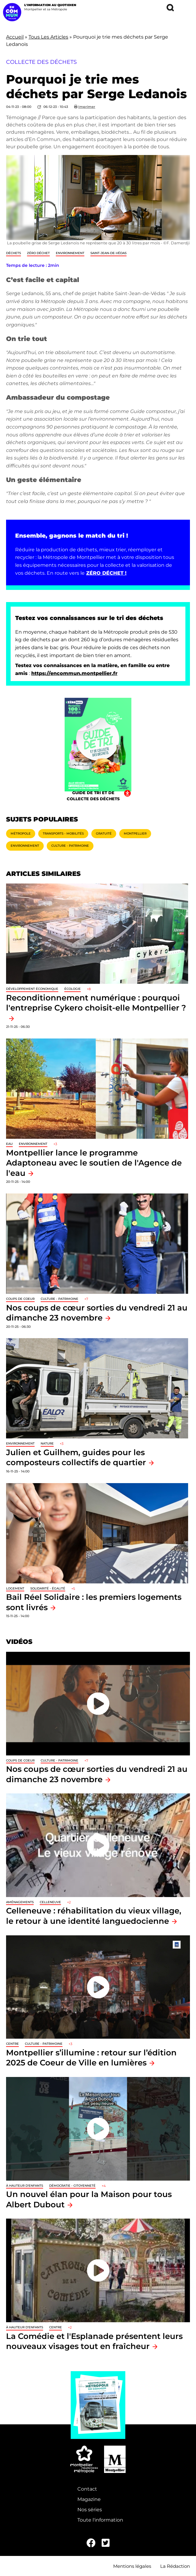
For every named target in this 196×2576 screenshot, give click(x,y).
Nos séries (89, 2509)
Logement (15, 1588)
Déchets (13, 253)
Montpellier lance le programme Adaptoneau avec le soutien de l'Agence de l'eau (94, 1163)
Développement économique (32, 988)
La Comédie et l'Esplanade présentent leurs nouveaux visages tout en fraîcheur (94, 2341)
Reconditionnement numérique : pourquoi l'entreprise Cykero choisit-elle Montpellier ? (96, 1003)
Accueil (15, 37)
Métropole (21, 833)
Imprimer (86, 107)
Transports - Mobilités (63, 833)
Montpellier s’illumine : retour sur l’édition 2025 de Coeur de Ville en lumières (91, 2058)
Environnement (70, 253)
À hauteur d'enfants (24, 2185)
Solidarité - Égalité (47, 1588)
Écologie (72, 988)
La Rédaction (175, 2566)
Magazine (89, 2499)
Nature (47, 1443)
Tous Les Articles (48, 37)
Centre (12, 2043)
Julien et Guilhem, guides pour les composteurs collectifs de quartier (76, 1457)
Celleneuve (50, 1902)
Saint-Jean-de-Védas (108, 253)
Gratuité (104, 833)
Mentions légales (132, 2566)
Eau (9, 1143)
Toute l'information (100, 2520)
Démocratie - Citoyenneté (72, 2185)
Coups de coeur (20, 1298)
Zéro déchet (38, 253)
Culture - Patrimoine (70, 845)
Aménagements (20, 1902)
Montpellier (135, 833)
